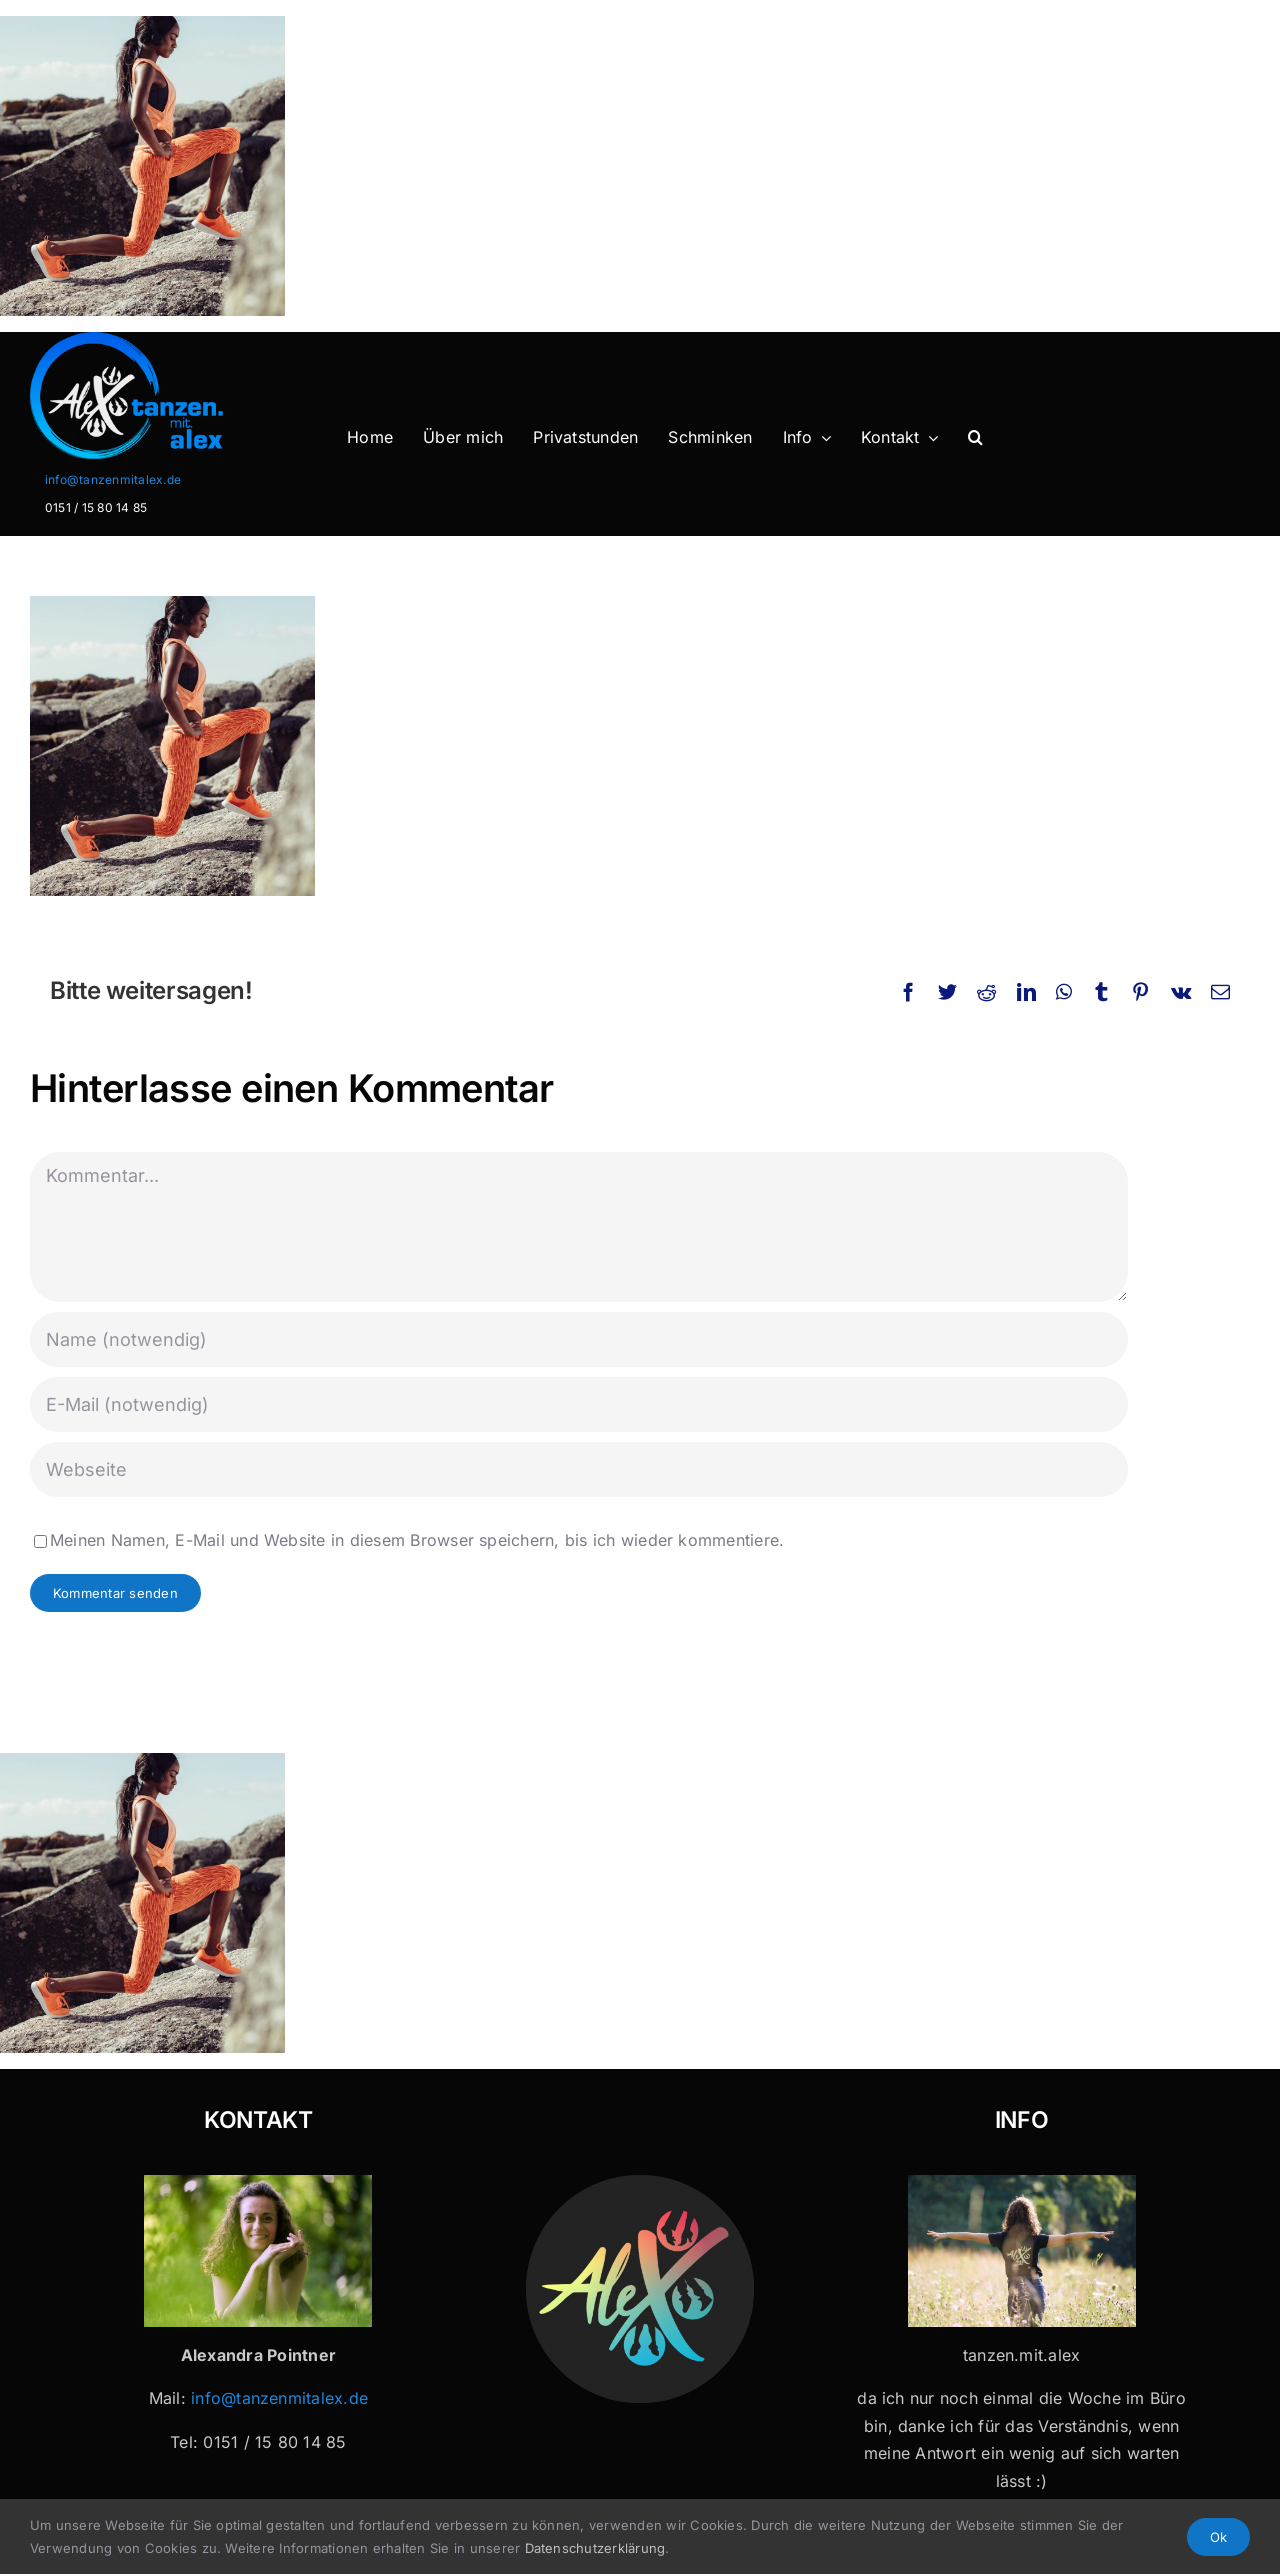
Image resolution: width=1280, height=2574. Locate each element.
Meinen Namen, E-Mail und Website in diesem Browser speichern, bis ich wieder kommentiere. (417, 1540)
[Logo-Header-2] (164, 340)
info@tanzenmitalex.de (113, 479)
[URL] (579, 1469)
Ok (1218, 2537)
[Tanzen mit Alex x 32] (1022, 2183)
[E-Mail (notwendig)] (579, 1404)
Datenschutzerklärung (595, 2548)
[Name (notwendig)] (579, 1339)
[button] (975, 438)
